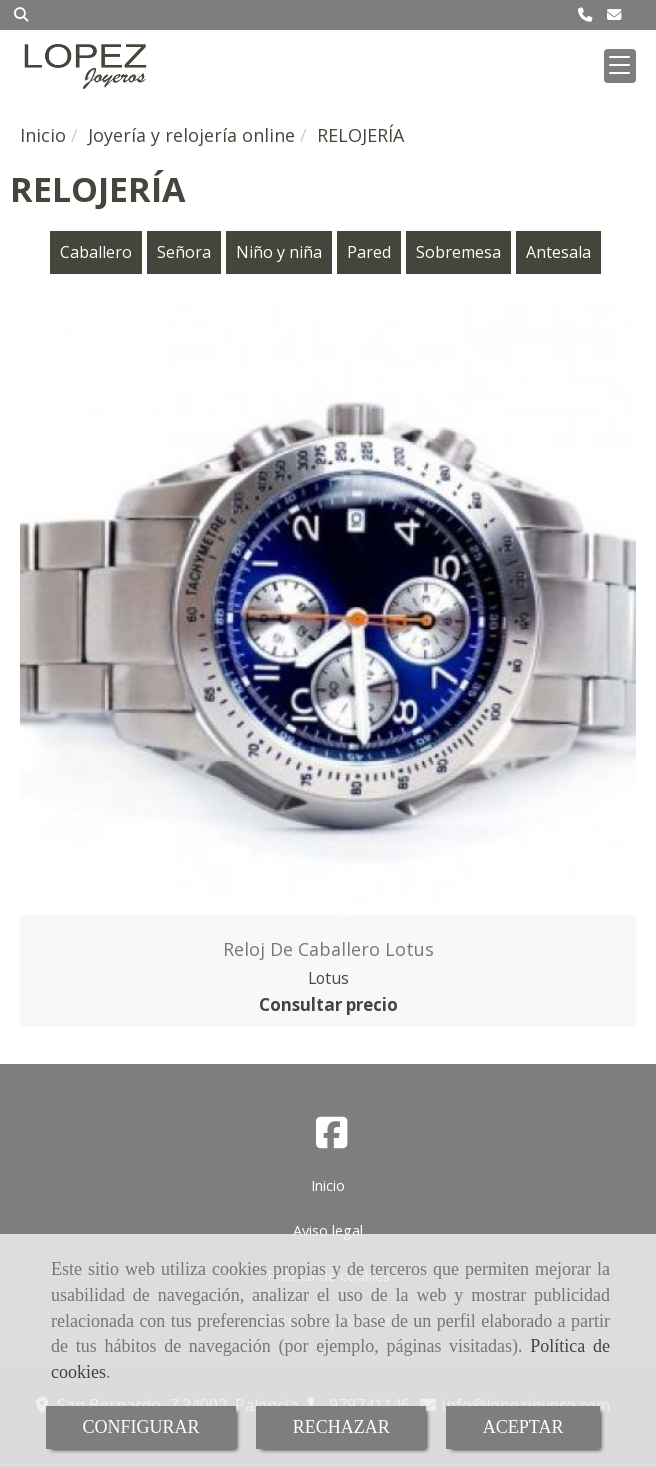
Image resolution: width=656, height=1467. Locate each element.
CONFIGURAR (141, 1427)
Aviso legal (328, 1230)
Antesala (558, 252)
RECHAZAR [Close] (341, 1427)
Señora (184, 252)
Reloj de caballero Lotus (328, 949)
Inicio (328, 1185)
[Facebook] (332, 1139)
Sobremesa (458, 252)
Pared (369, 252)
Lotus (328, 978)
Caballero (96, 252)
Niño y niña (279, 252)
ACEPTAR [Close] (523, 1427)
